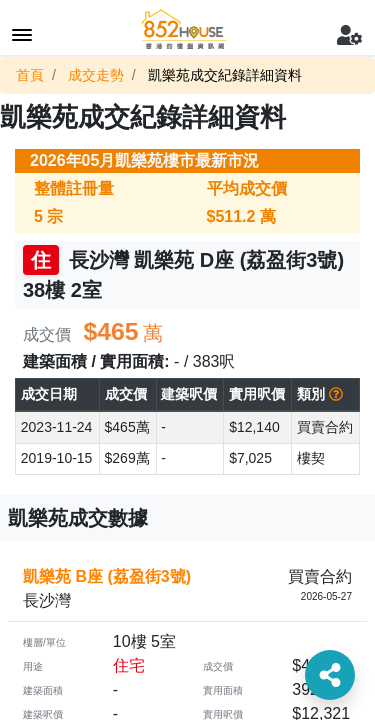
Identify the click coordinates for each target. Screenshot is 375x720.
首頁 (30, 75)
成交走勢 (96, 75)
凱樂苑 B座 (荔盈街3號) (107, 576)
